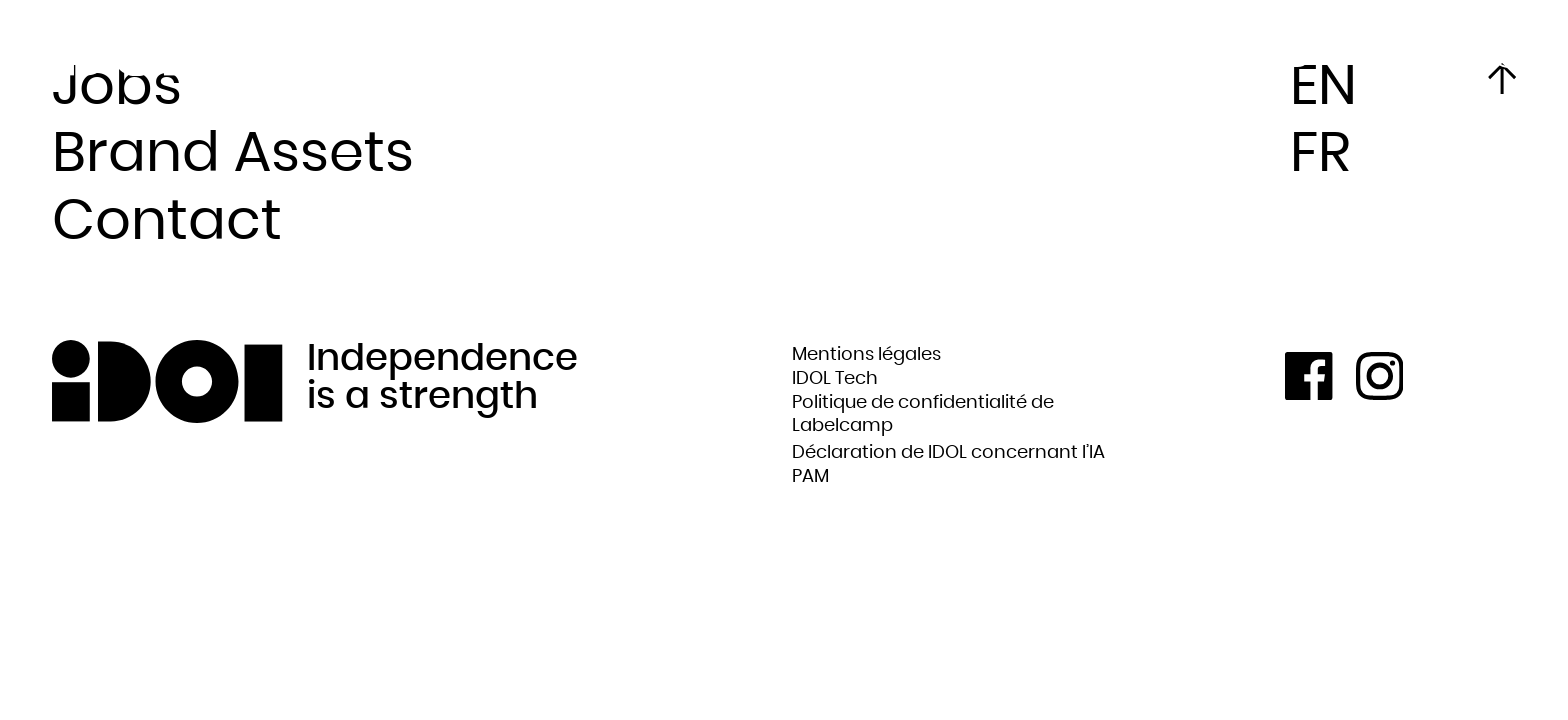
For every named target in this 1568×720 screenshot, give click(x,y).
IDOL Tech (835, 378)
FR (1508, 55)
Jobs (117, 87)
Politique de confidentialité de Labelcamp (923, 414)
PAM (810, 476)
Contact (167, 222)
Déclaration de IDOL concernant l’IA (948, 452)
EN (1323, 87)
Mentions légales (866, 354)
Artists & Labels (474, 40)
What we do (461, 58)
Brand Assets (233, 154)
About (322, 40)
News (318, 58)
